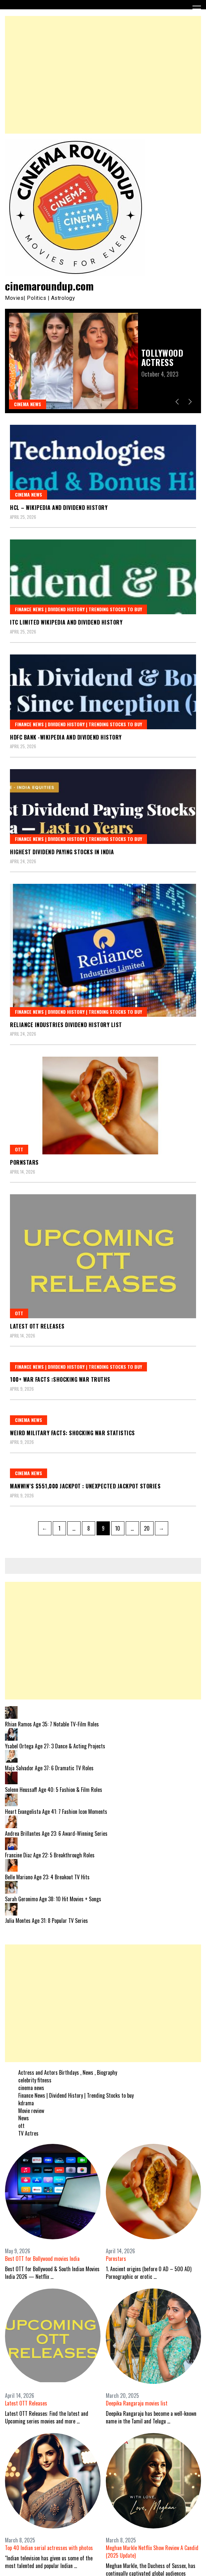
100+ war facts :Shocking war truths (60, 1379)
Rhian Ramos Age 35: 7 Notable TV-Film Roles (52, 1724)
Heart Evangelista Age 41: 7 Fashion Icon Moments (56, 1811)
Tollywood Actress (162, 357)
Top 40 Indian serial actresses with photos (49, 2548)
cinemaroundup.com (49, 285)
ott (19, 1149)
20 (149, 1526)
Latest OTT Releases (37, 1326)
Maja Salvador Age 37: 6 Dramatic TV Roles (49, 1768)
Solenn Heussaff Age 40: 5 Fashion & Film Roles (53, 1790)
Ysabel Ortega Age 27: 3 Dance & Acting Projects (55, 1746)
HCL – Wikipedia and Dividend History (58, 508)
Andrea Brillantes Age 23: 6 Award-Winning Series (56, 1833)
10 (119, 1526)
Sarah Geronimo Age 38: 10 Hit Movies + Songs (53, 1899)
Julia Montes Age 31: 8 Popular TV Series (46, 1921)
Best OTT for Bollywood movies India (42, 2259)
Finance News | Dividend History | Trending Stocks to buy (78, 609)
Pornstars (24, 1162)
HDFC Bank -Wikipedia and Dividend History (66, 737)
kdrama (26, 2103)
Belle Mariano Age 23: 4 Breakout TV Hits (47, 1877)
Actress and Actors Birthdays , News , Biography (67, 2072)
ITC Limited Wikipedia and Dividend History (66, 622)
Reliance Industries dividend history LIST (66, 1025)
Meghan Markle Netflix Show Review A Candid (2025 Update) (152, 2551)
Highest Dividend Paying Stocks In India (62, 852)
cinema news (27, 404)
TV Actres (28, 2133)
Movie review (31, 2111)
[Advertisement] (103, 75)
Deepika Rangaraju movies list (137, 2403)
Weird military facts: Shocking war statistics (72, 1433)
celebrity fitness (34, 2080)
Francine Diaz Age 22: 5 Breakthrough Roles (50, 1855)
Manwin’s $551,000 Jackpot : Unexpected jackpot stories (85, 1486)
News (23, 2118)
